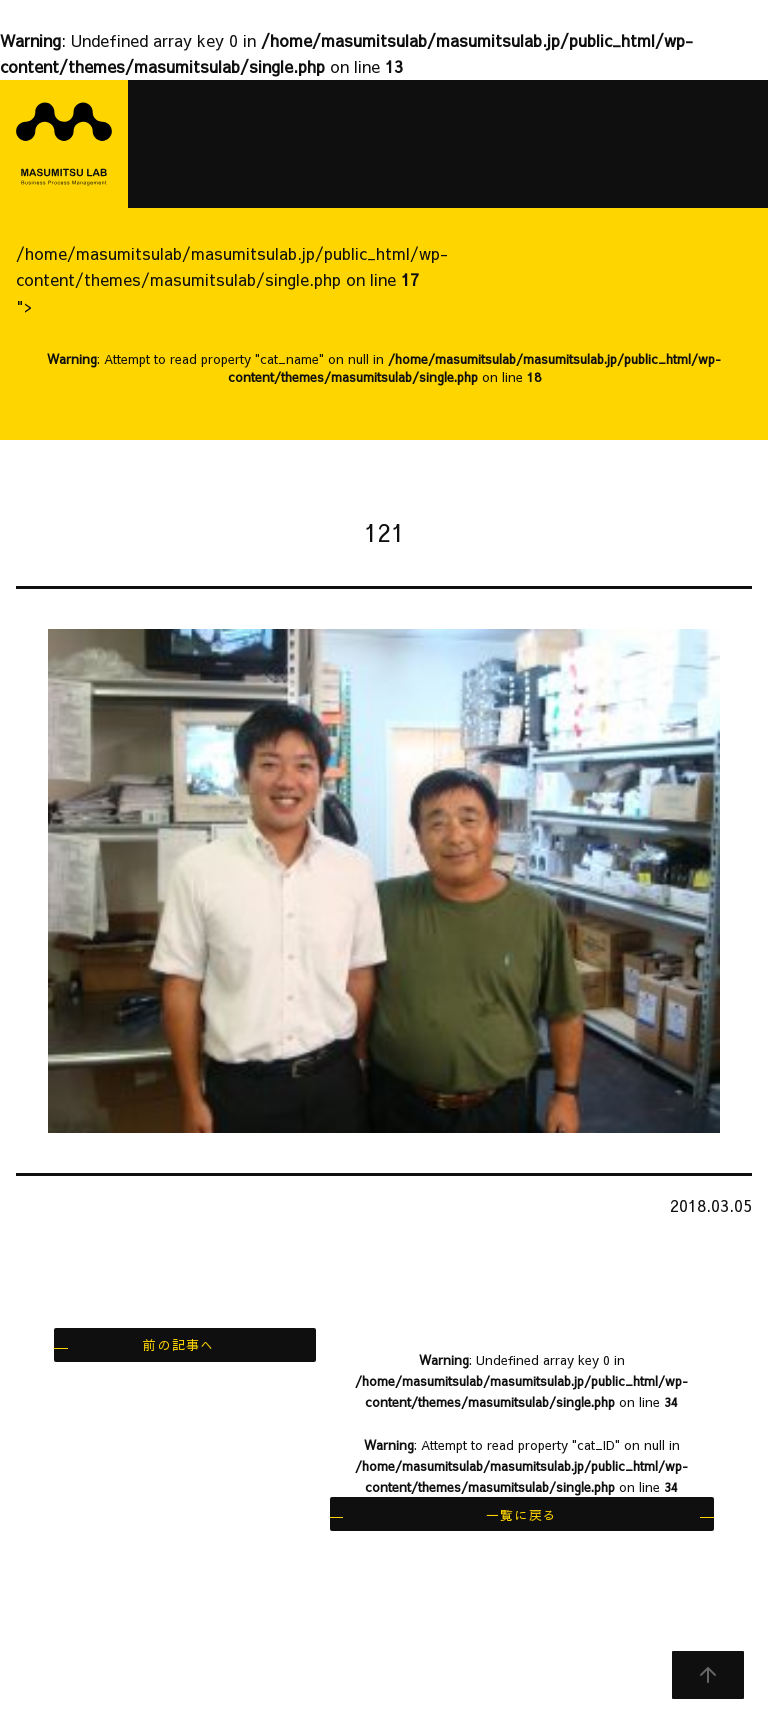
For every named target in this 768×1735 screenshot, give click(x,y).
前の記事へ (178, 1344)
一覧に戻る (521, 1514)
